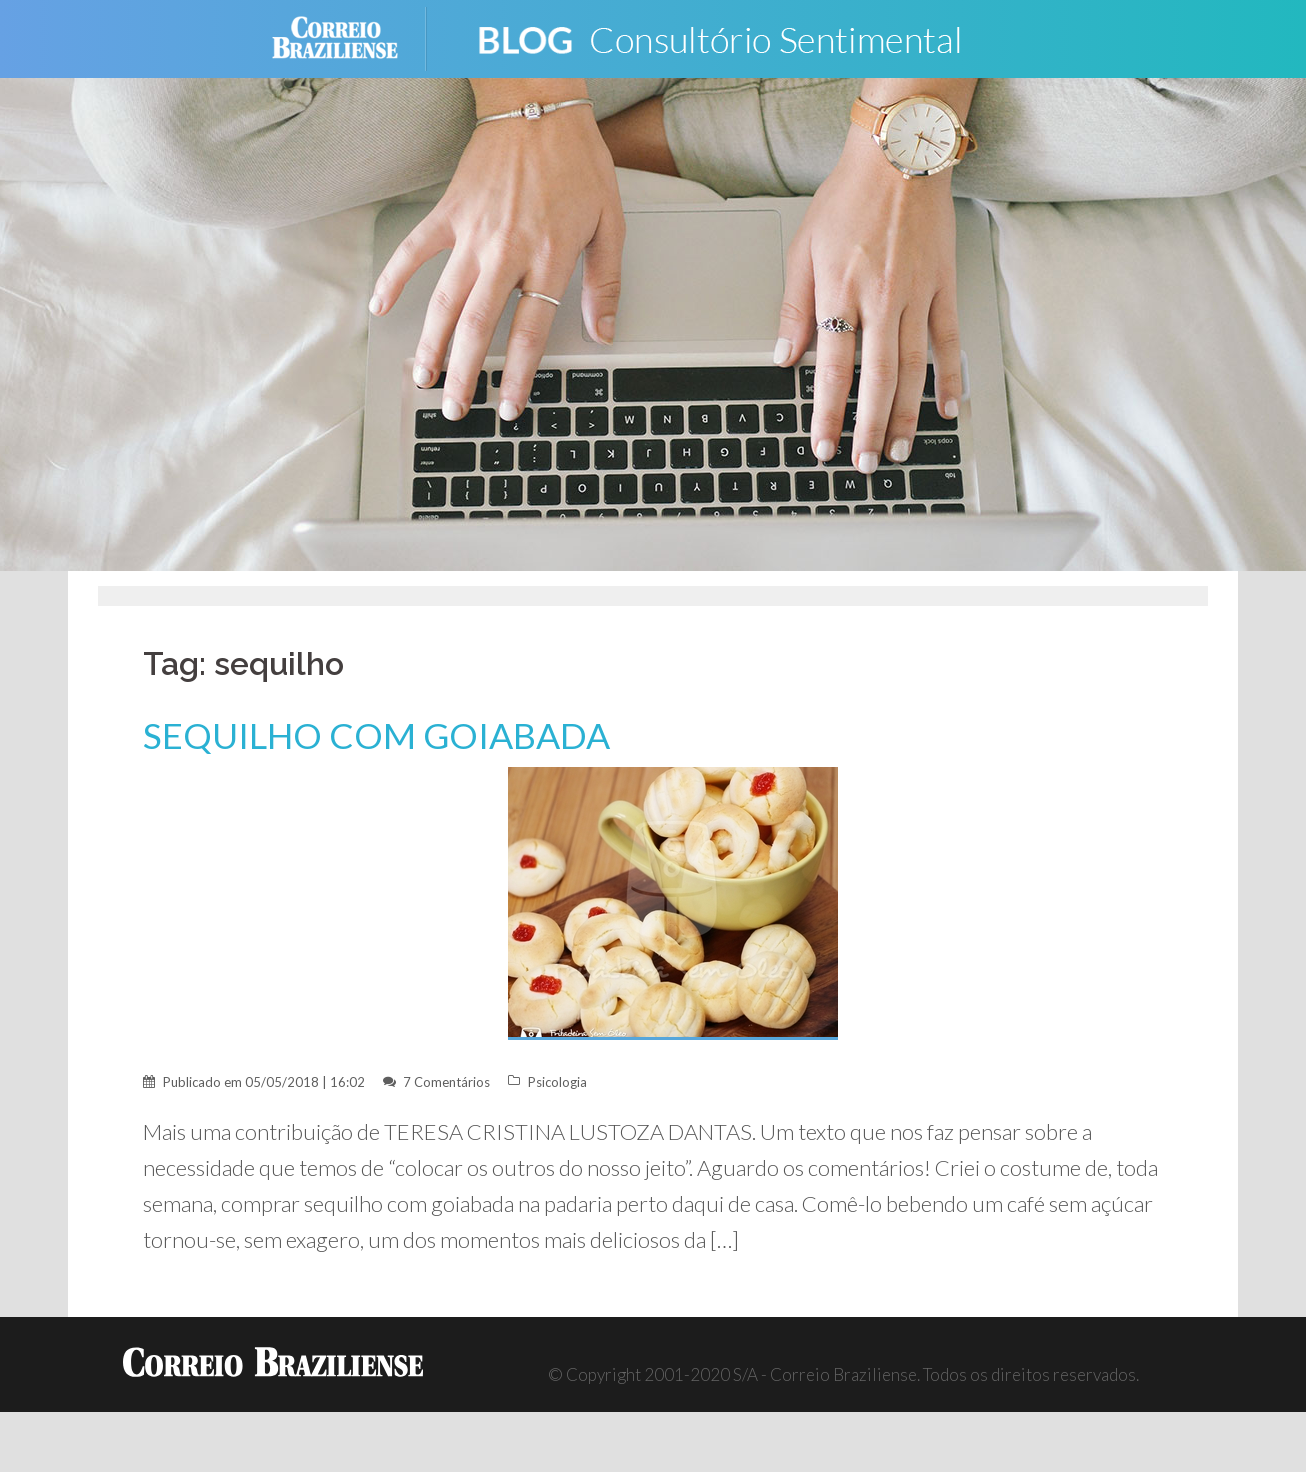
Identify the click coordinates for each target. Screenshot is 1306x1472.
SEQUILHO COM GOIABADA (376, 735)
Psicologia (557, 1082)
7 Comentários (446, 1082)
